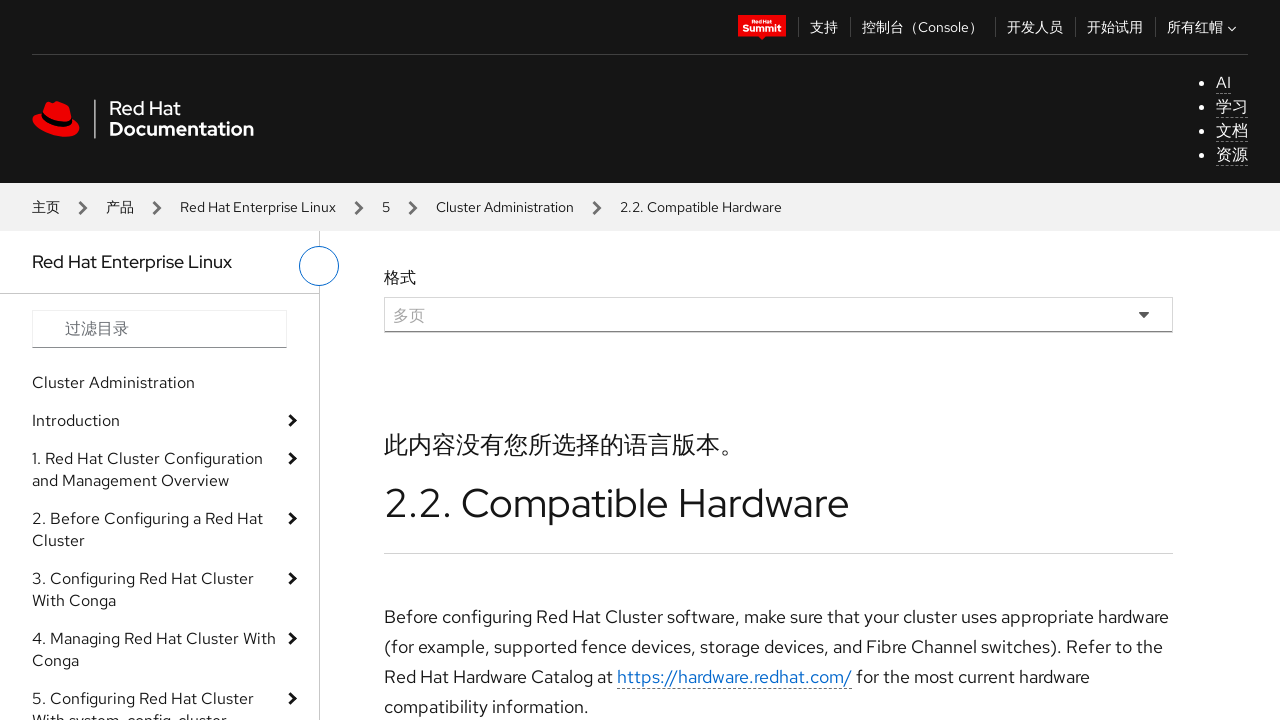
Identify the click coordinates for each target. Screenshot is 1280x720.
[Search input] (159, 329)
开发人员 (1035, 27)
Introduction (76, 420)
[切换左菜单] (319, 266)
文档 (1232, 130)
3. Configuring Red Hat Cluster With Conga (143, 589)
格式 (400, 277)
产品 (120, 207)
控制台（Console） (922, 27)
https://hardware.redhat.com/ (734, 676)
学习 (1232, 106)
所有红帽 (1204, 27)
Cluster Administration (505, 207)
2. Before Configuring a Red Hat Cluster (147, 529)
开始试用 (1115, 27)
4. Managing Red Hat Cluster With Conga (154, 649)
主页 (46, 207)
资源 (1232, 154)
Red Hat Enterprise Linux (258, 207)
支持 (824, 27)
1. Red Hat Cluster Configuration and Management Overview (147, 469)
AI (1223, 82)
